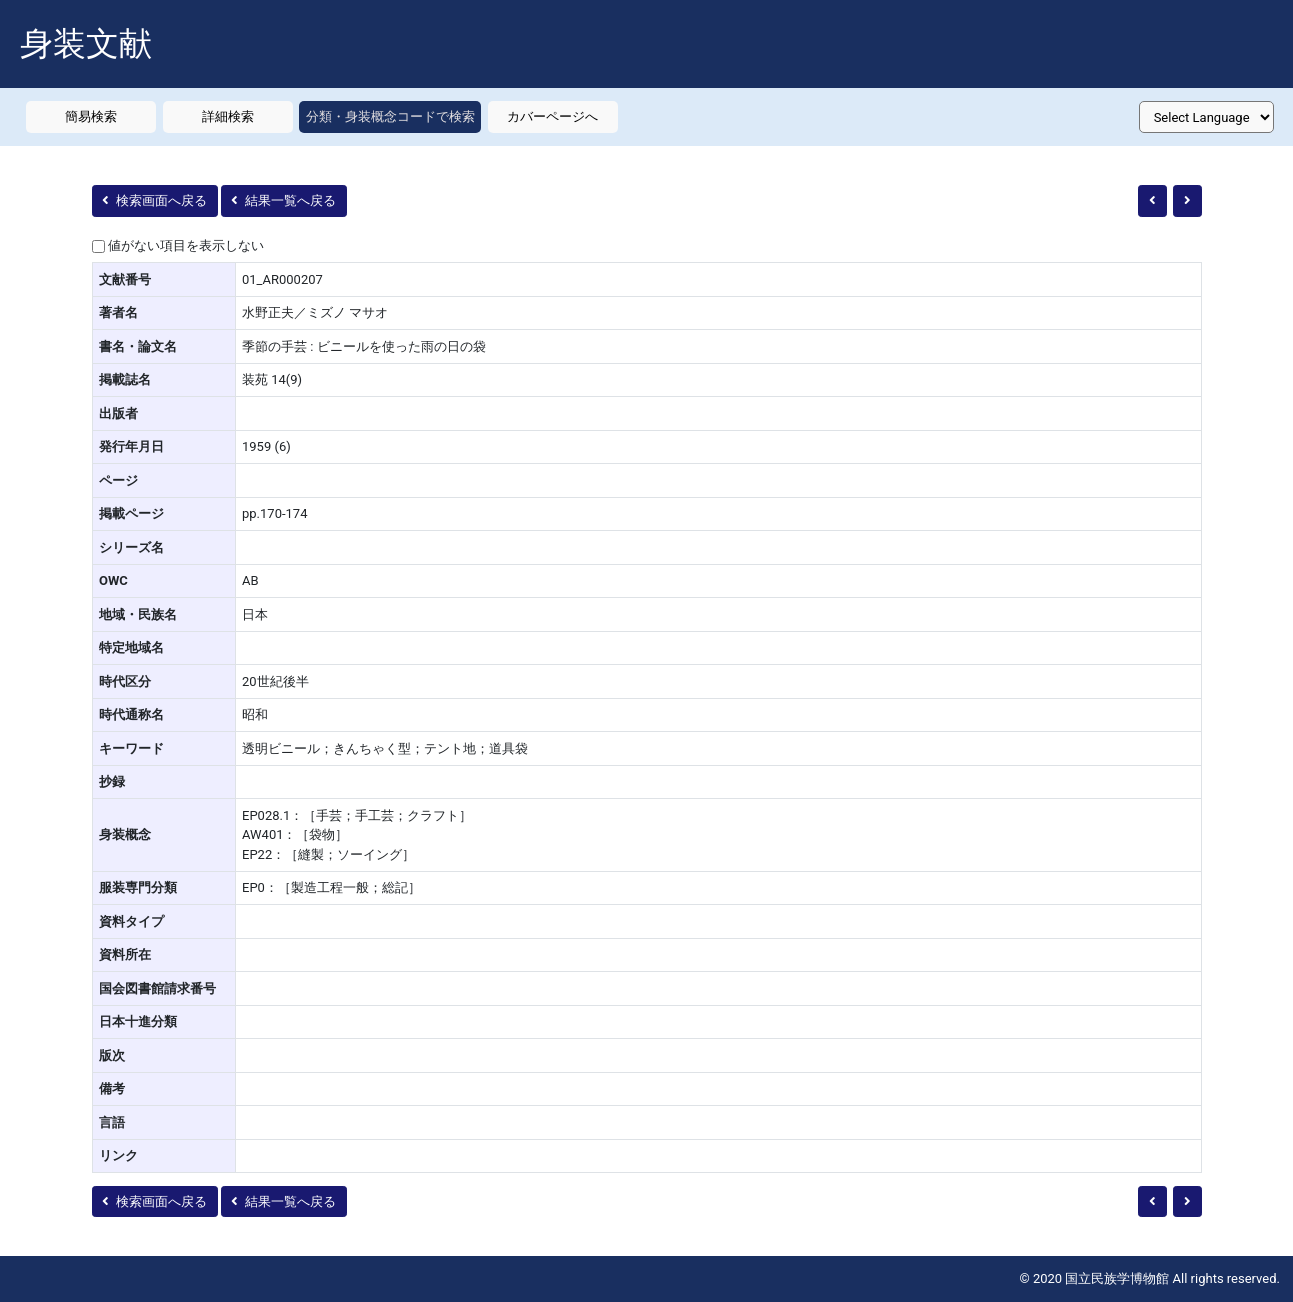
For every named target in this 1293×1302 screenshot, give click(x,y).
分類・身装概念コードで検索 (390, 116)
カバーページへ (552, 116)
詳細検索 (228, 116)
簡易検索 (91, 116)
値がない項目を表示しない (186, 245)
